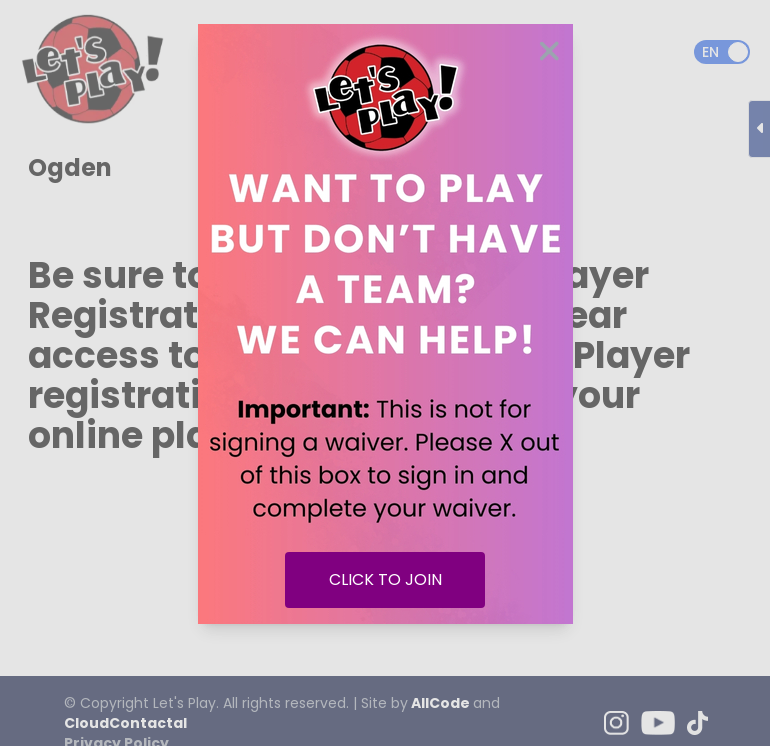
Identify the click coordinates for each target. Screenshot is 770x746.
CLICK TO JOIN (385, 579)
